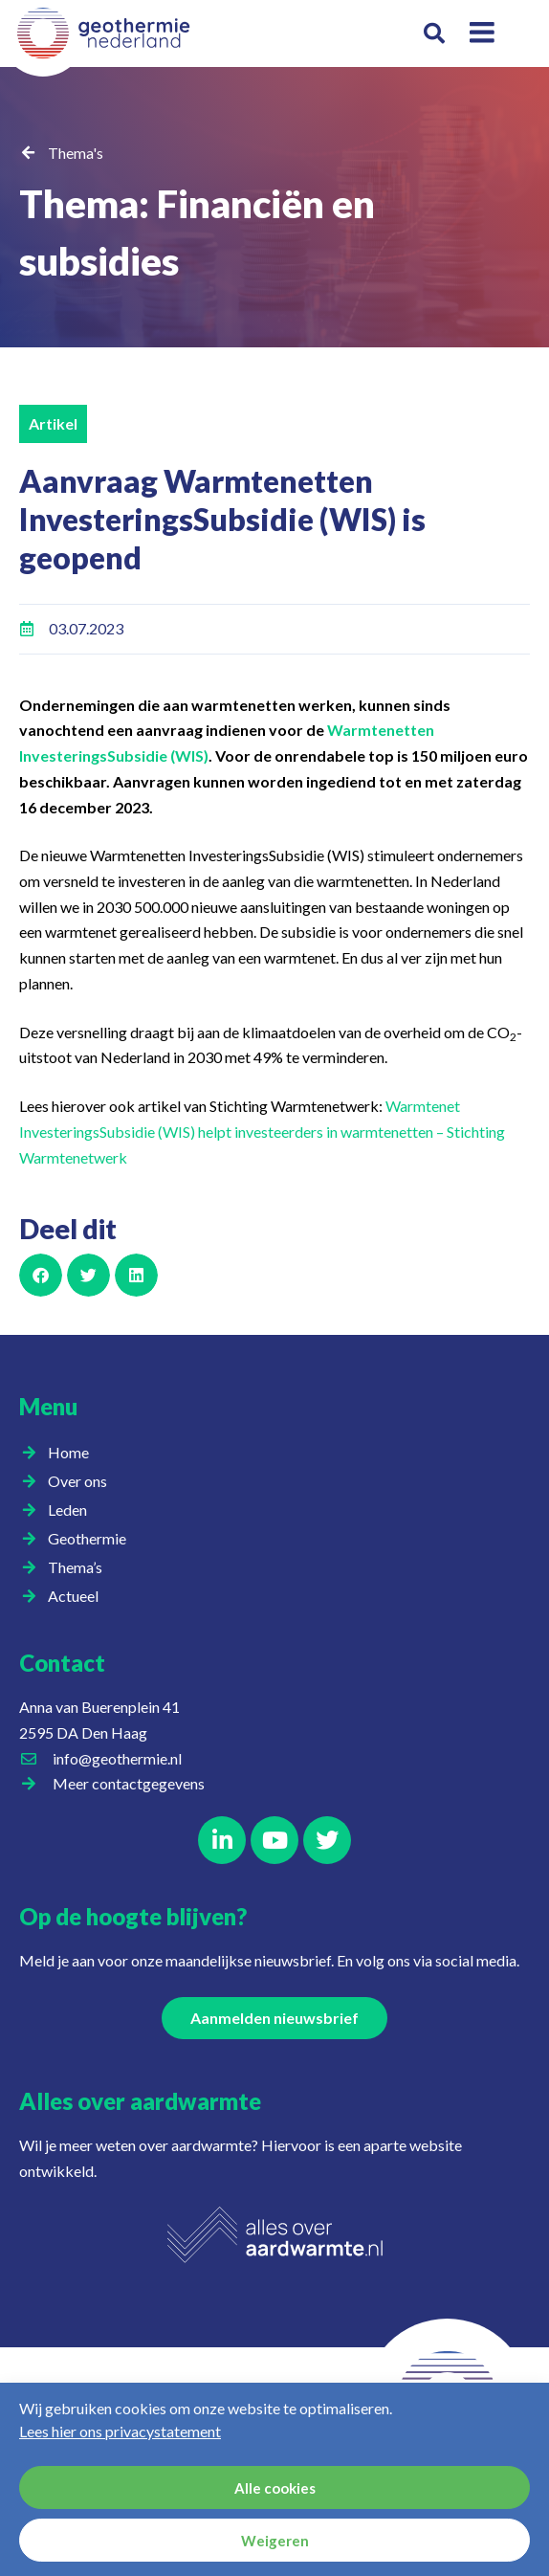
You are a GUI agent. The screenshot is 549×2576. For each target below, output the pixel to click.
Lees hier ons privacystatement (120, 2431)
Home (68, 1452)
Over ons (82, 1481)
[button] (434, 34)
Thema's (75, 153)
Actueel (78, 1596)
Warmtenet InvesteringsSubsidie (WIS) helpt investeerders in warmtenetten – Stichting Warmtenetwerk (262, 1131)
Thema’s (80, 1567)
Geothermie (92, 1538)
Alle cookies (275, 2488)
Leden (72, 1510)
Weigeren (275, 2540)
